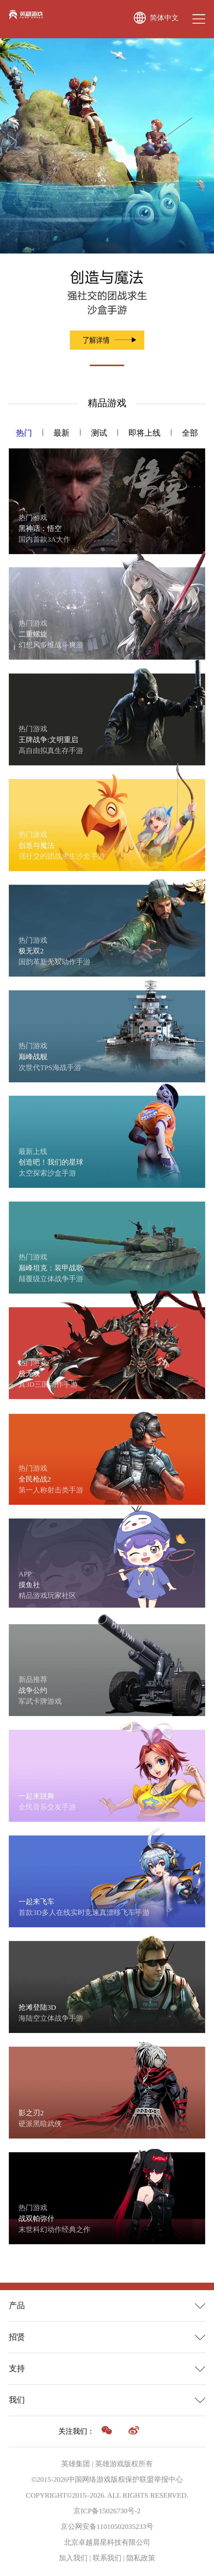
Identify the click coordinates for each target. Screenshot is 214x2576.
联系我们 (107, 2558)
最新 (61, 432)
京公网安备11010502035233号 (107, 2527)
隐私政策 (140, 2558)
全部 (190, 432)
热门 (24, 432)
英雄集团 (75, 2464)
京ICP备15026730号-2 (107, 2511)
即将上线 (144, 432)
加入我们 (73, 2558)
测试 (99, 432)
